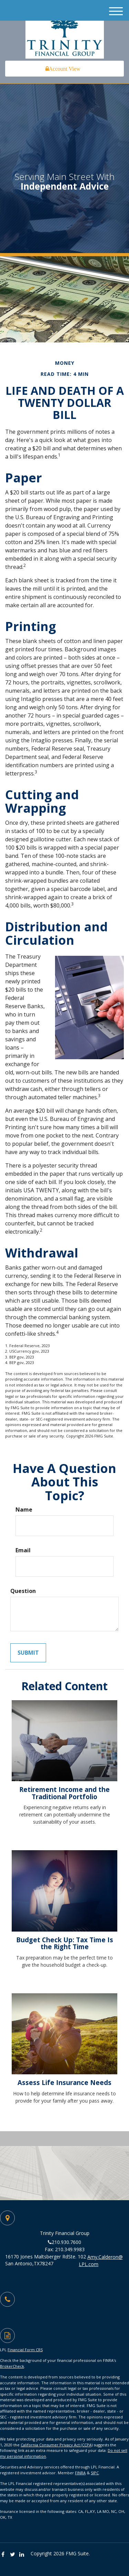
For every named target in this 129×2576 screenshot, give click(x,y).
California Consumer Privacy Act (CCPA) (57, 2444)
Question (23, 1591)
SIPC (95, 2472)
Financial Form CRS (25, 2349)
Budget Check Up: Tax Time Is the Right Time (64, 1943)
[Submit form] (28, 1652)
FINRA (80, 2472)
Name (23, 1509)
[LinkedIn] (23, 2554)
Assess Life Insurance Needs (64, 2082)
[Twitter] (14, 2554)
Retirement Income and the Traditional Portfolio (64, 1793)
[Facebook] (4, 2554)
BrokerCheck (12, 2366)
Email (23, 1550)
